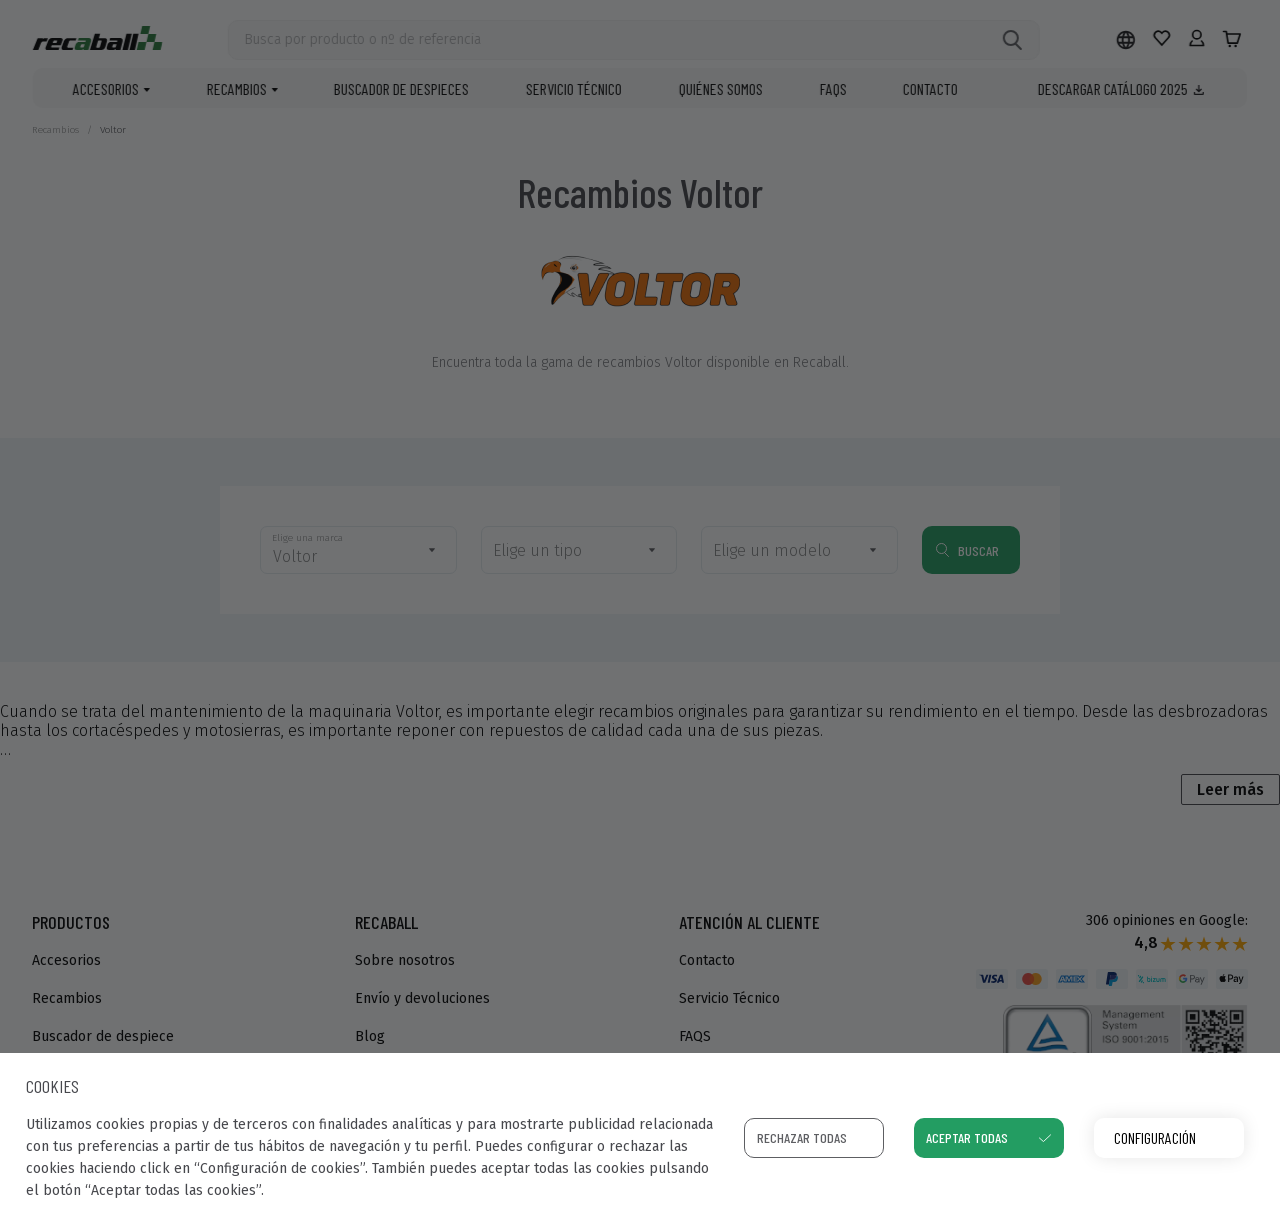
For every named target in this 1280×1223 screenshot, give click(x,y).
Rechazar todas (802, 1137)
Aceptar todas (967, 1137)
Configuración (1155, 1137)
